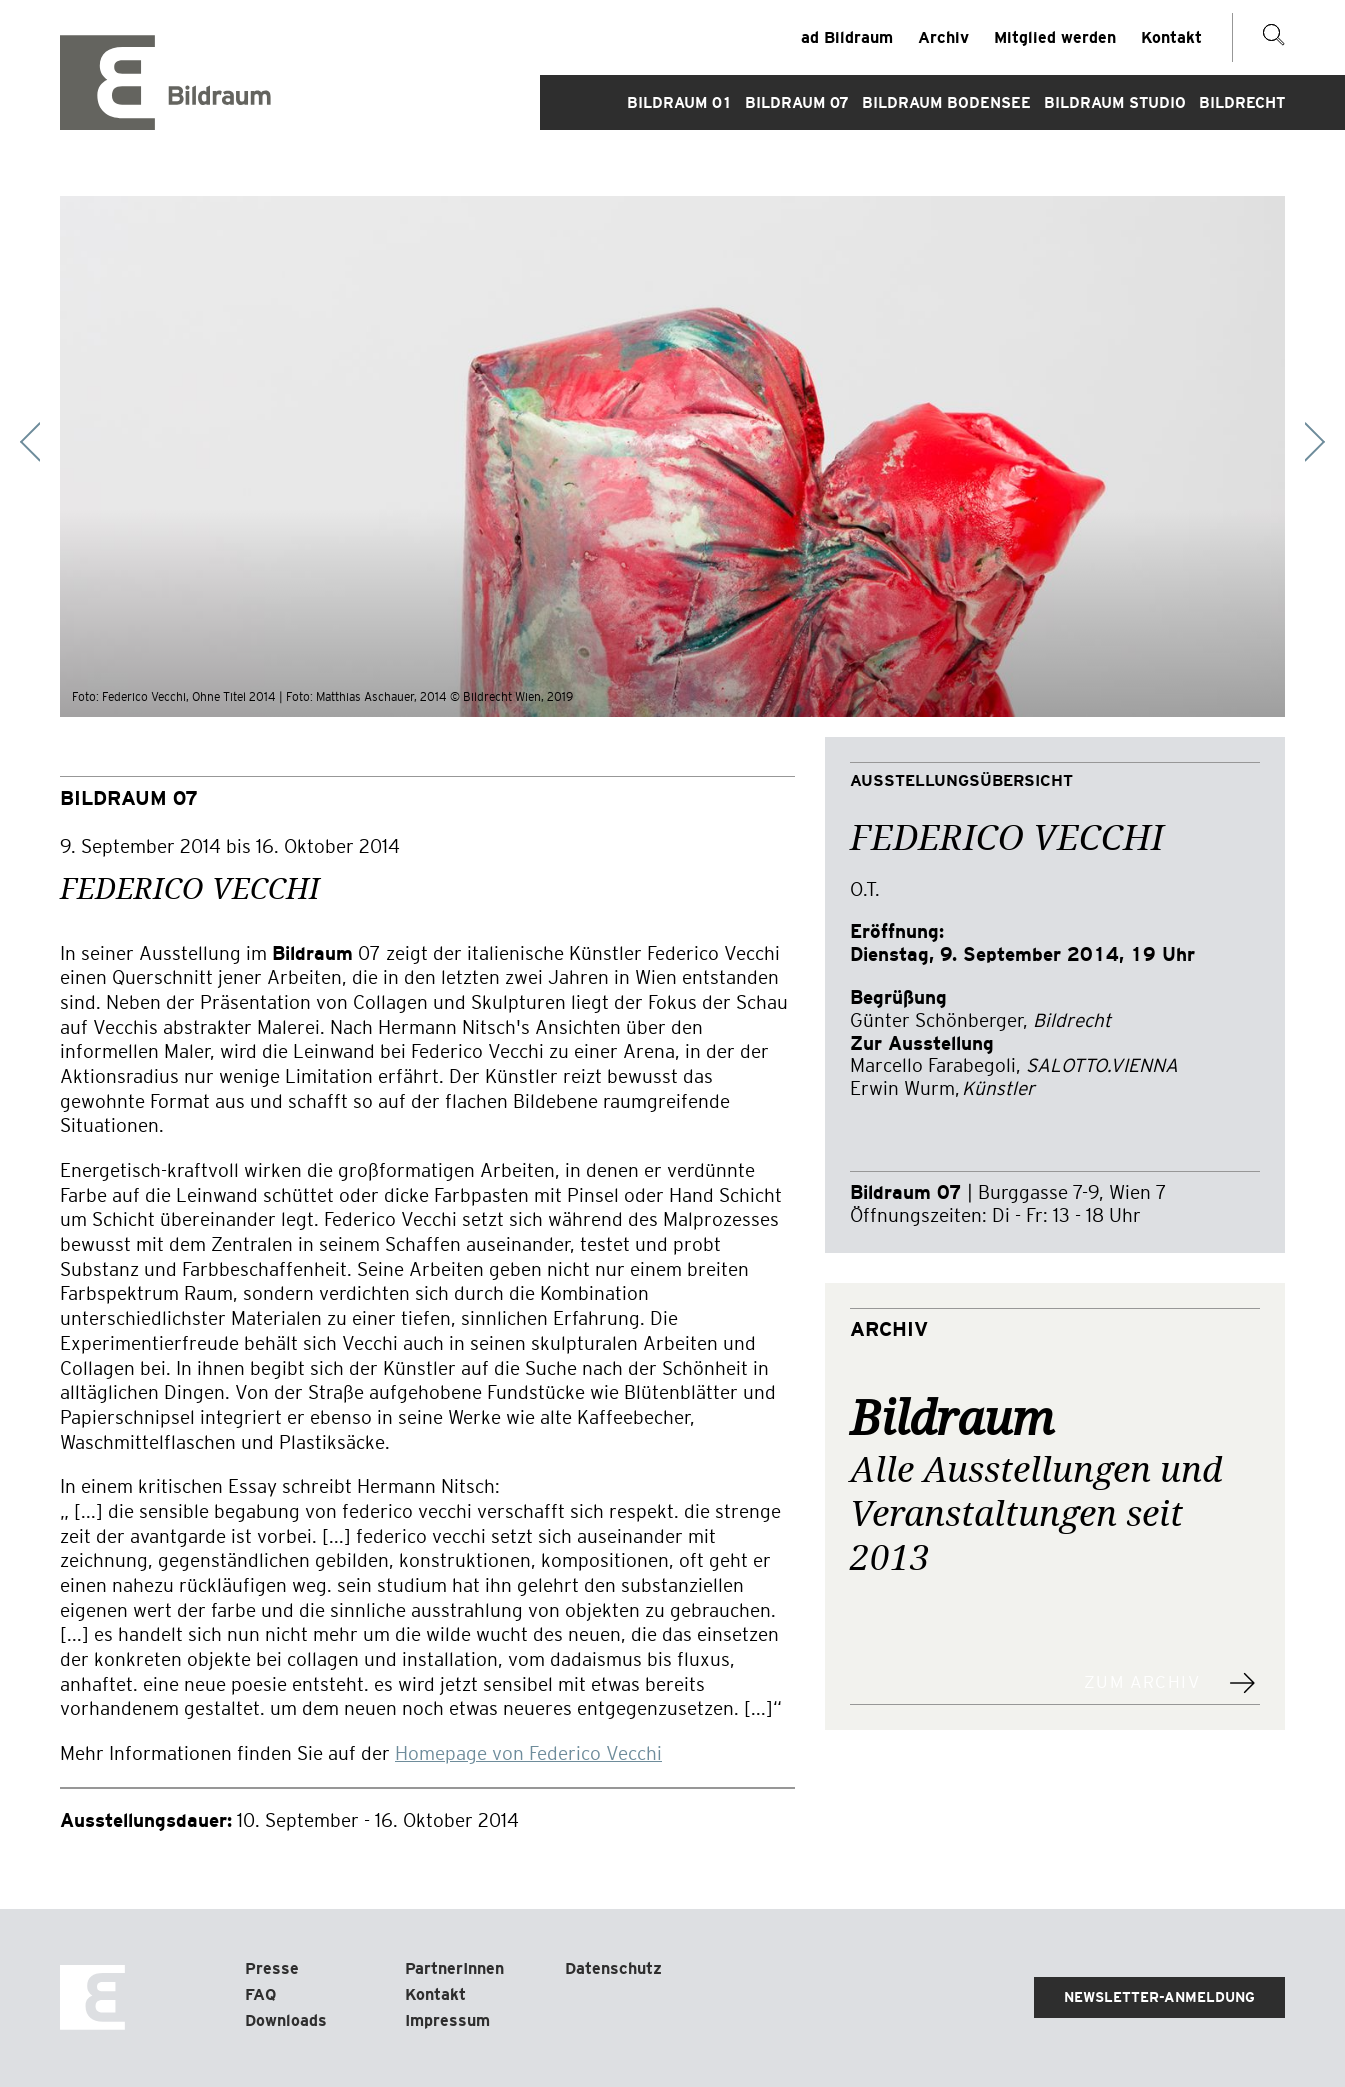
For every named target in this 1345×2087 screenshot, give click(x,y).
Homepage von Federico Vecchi (528, 1753)
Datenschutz (613, 1968)
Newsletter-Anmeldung (1159, 1997)
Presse (272, 1968)
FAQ (260, 1994)
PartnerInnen (454, 1968)
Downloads (286, 2020)
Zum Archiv (1142, 1682)
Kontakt (1171, 37)
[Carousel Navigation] (672, 442)
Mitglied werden (1055, 37)
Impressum (447, 2020)
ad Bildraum (847, 37)
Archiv (943, 37)
